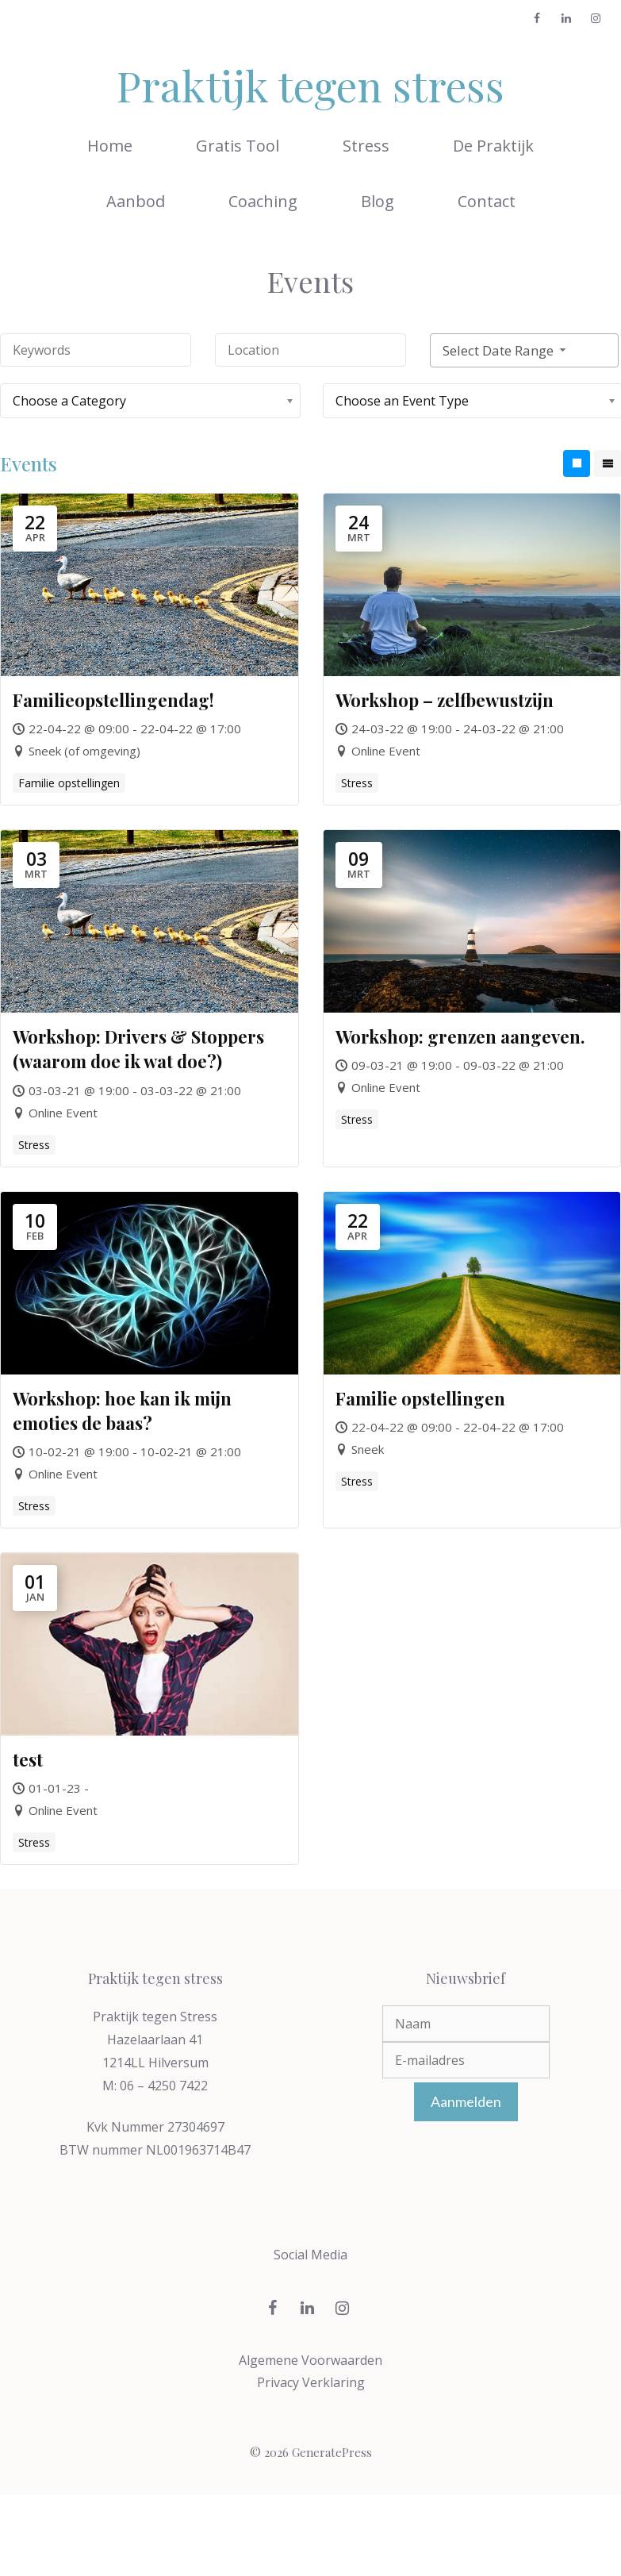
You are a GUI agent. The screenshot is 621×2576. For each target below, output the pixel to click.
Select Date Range (506, 350)
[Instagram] (595, 19)
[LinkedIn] (566, 19)
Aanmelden (466, 2101)
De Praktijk (493, 145)
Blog (377, 201)
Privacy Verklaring (311, 2382)
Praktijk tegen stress (310, 85)
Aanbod (135, 201)
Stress (366, 145)
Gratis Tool (237, 145)
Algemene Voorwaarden (310, 2360)
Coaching (262, 201)
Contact (487, 201)
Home (109, 145)
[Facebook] (537, 19)
